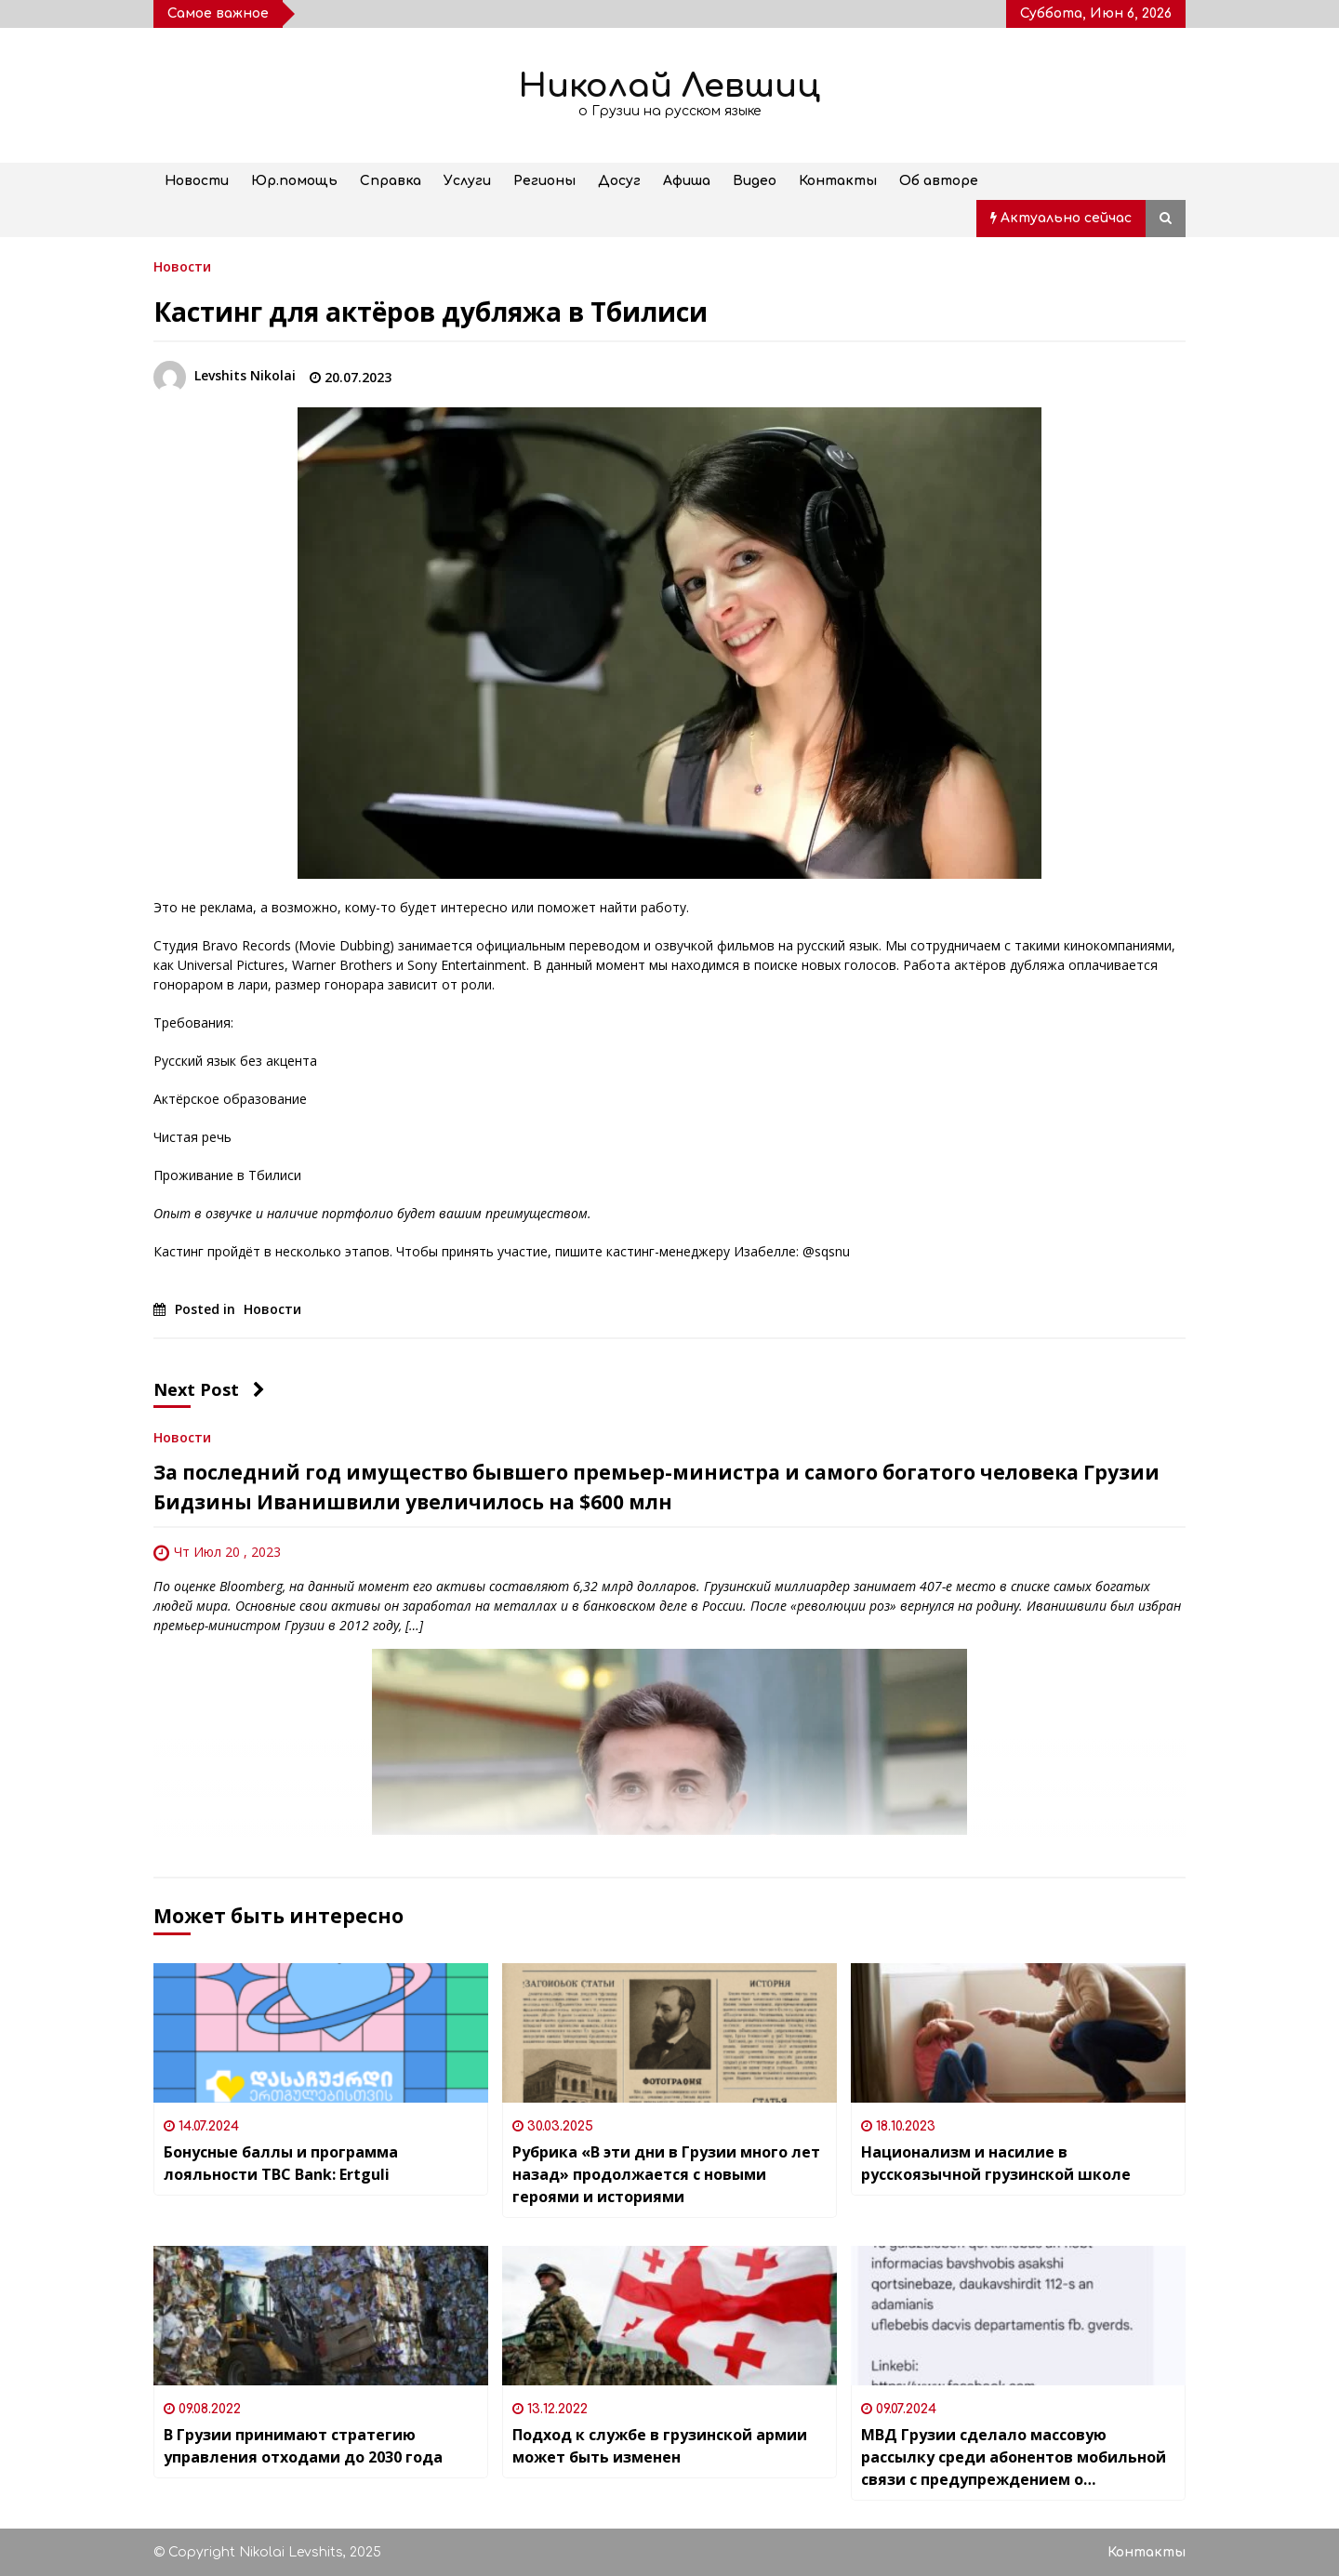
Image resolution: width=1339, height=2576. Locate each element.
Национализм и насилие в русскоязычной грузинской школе (996, 2163)
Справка (390, 181)
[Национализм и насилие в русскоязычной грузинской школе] (1018, 2033)
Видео (754, 181)
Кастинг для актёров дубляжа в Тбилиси (430, 311)
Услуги (467, 181)
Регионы (544, 181)
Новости (197, 181)
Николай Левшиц (669, 86)
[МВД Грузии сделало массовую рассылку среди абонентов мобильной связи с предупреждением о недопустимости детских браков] (1018, 2315)
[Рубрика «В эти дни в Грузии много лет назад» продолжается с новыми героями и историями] (669, 2033)
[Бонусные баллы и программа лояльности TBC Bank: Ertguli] (320, 2033)
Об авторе (938, 181)
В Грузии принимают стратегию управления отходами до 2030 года (303, 2445)
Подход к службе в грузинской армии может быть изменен (659, 2445)
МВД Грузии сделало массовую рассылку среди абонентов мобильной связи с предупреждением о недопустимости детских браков (1013, 2457)
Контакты (838, 181)
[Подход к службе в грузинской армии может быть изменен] (669, 2315)
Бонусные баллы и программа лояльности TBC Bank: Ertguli (281, 2163)
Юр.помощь (294, 181)
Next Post (209, 1389)
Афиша (686, 181)
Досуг (619, 181)
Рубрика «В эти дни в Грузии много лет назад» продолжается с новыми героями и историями (666, 2174)
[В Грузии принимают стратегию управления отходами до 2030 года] (320, 2315)
